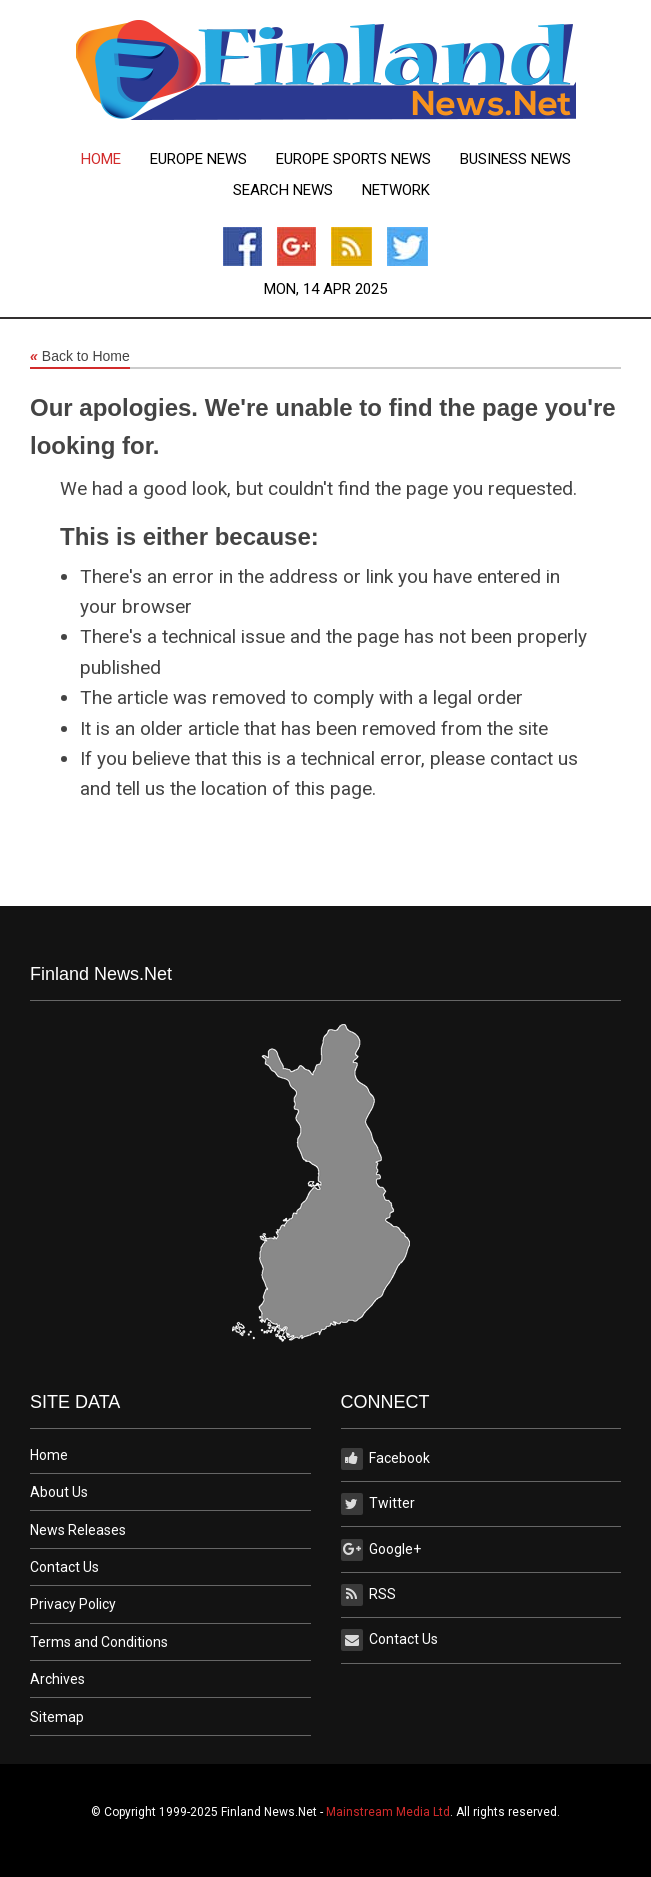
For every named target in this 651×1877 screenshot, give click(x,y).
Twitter (378, 1504)
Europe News (198, 159)
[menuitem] (101, 159)
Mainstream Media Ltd (388, 1812)
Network (396, 190)
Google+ (381, 1550)
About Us (59, 1492)
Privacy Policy (73, 1604)
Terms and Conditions (99, 1642)
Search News (283, 190)
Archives (57, 1679)
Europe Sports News (353, 159)
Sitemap (57, 1717)
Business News (515, 159)
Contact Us (64, 1567)
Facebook (385, 1459)
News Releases (78, 1530)
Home (101, 159)
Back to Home (80, 357)
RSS (368, 1595)
